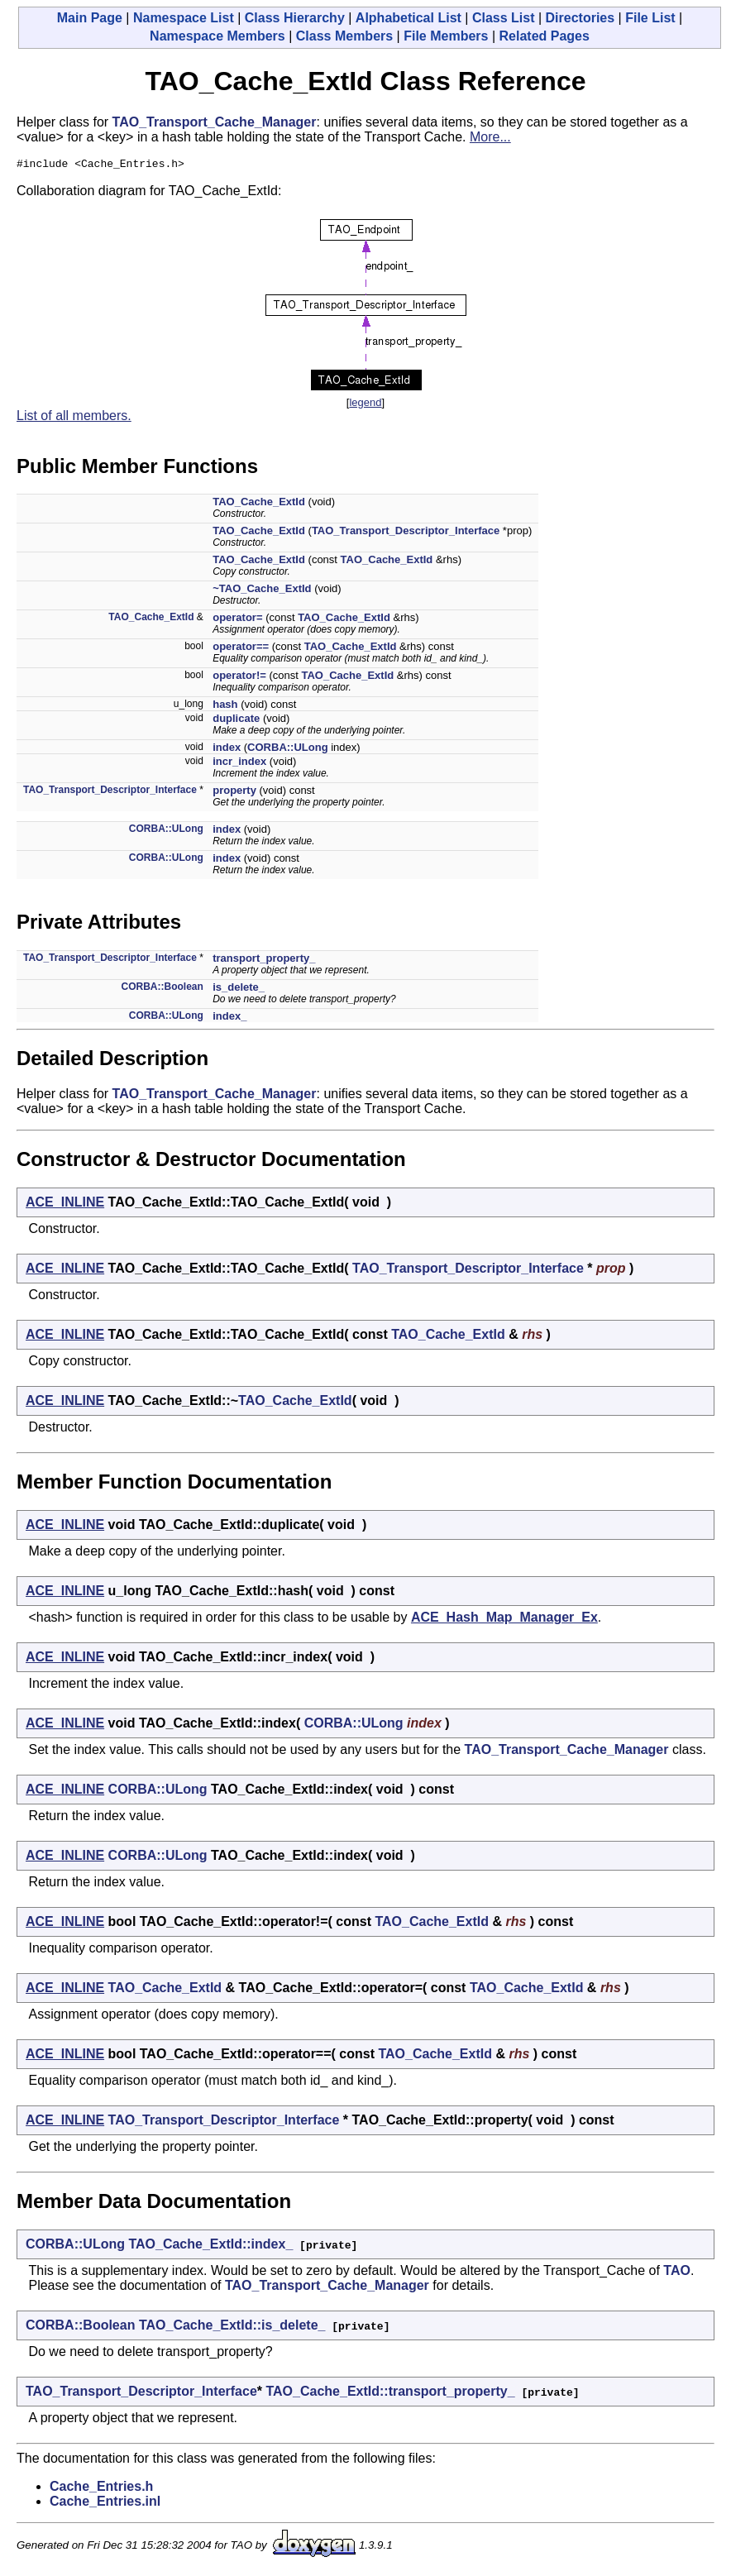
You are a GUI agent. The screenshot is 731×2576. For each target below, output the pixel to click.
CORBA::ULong (287, 749)
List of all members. (74, 418)
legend (365, 405)
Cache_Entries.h (101, 2489)
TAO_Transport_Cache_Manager (214, 122)
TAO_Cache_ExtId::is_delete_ (232, 2327)
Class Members (344, 36)
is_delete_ (239, 989)
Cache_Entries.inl (105, 2504)
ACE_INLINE (65, 1204)
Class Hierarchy (295, 18)
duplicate (236, 720)
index (227, 749)
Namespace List (183, 18)
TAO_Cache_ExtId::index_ (210, 2246)
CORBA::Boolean (162, 989)
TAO (676, 2273)
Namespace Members (217, 36)
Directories (580, 18)
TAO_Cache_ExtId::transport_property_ (389, 2394)
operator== (241, 649)
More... (490, 137)
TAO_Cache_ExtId (259, 504)
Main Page (89, 18)
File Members (446, 36)
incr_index (239, 764)
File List (650, 18)
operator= (237, 620)
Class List (503, 18)
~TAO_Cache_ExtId (262, 591)
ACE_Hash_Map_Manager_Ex (504, 1620)
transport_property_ (264, 960)
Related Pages (544, 36)
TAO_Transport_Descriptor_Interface (405, 533)
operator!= (239, 677)
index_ (229, 1018)
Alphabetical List (408, 18)
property (234, 792)
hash (225, 706)
